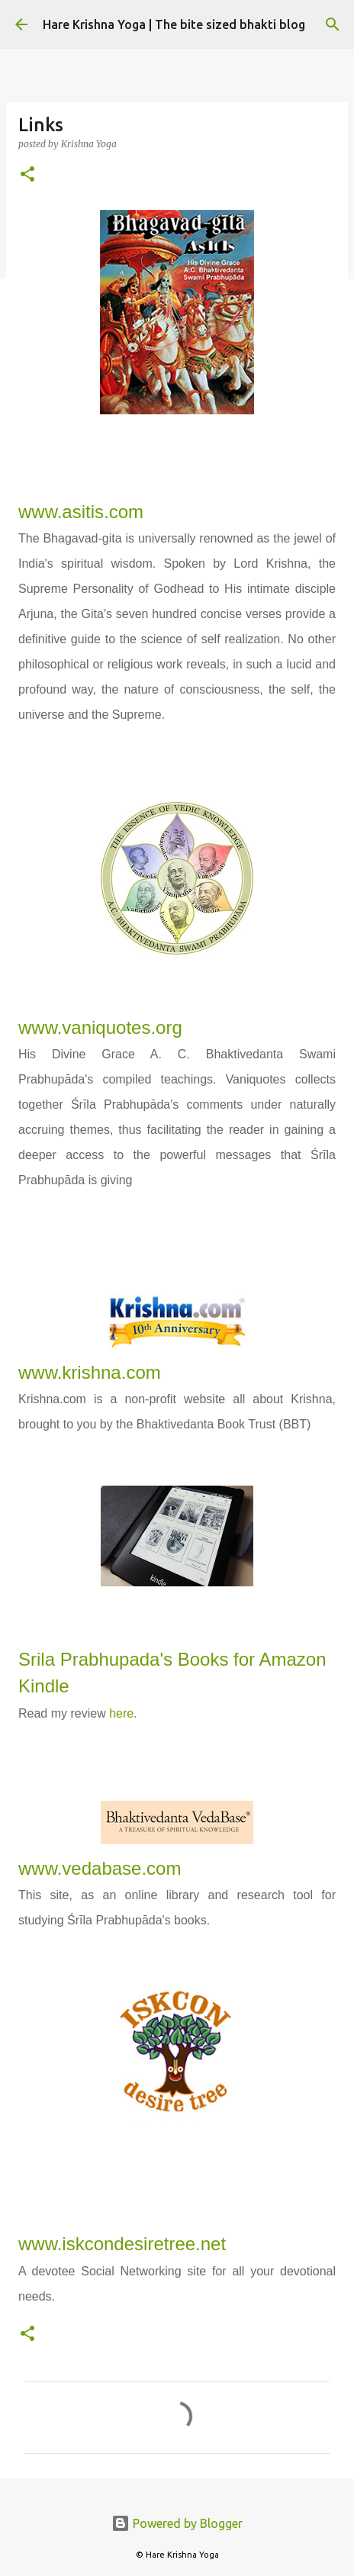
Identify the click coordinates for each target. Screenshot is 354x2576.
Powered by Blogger (177, 2523)
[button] (27, 175)
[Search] (332, 24)
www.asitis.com (80, 511)
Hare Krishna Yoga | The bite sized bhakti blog (174, 24)
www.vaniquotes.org (100, 1027)
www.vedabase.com (99, 1868)
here (121, 1713)
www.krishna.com (89, 1372)
